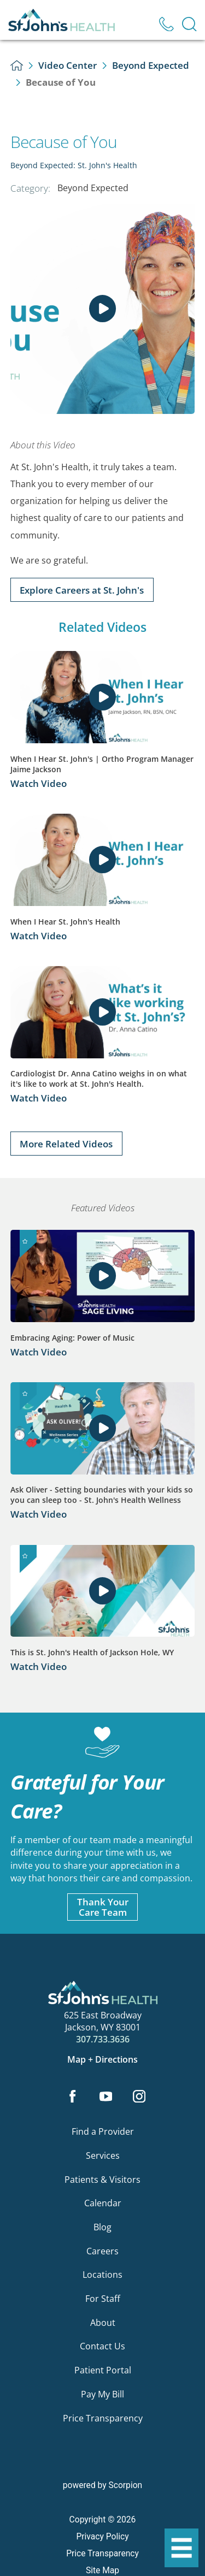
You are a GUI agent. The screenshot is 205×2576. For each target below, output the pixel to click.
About (102, 2323)
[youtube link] (106, 2097)
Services (103, 2155)
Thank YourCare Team (102, 1906)
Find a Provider (103, 2131)
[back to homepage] (16, 65)
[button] (181, 2548)
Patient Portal (102, 2370)
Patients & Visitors (102, 2180)
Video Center (67, 65)
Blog (102, 2227)
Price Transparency (103, 2418)
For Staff (102, 2299)
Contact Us (102, 2346)
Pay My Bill (102, 2394)
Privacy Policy (102, 2537)
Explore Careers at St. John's (82, 589)
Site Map (102, 2570)
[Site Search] (189, 24)
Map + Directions (102, 2059)
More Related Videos (66, 1143)
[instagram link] (139, 2097)
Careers (102, 2251)
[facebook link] (73, 2097)
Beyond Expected (150, 65)
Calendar (102, 2203)
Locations (102, 2275)
